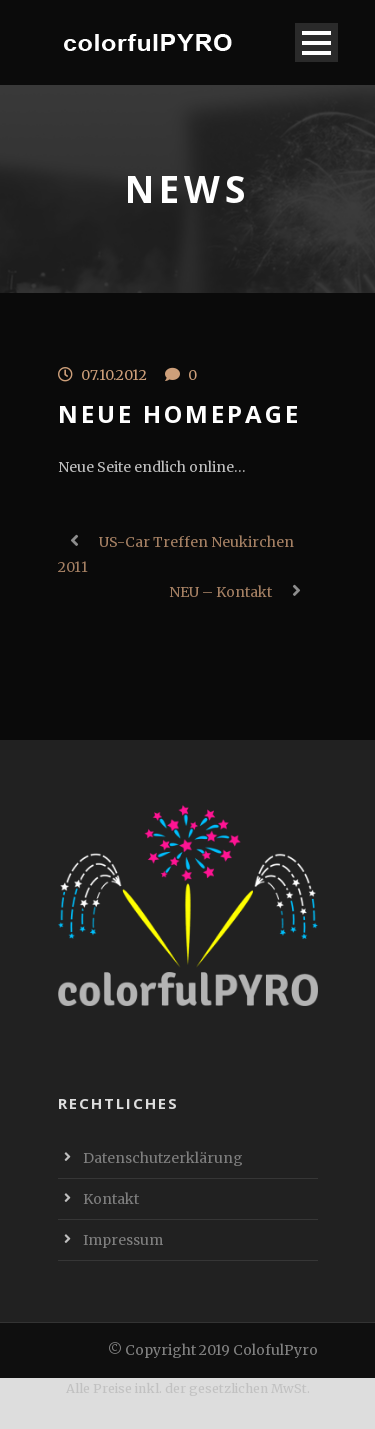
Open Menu (316, 42)
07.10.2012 (114, 375)
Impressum (123, 1240)
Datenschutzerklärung (163, 1158)
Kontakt (111, 1199)
